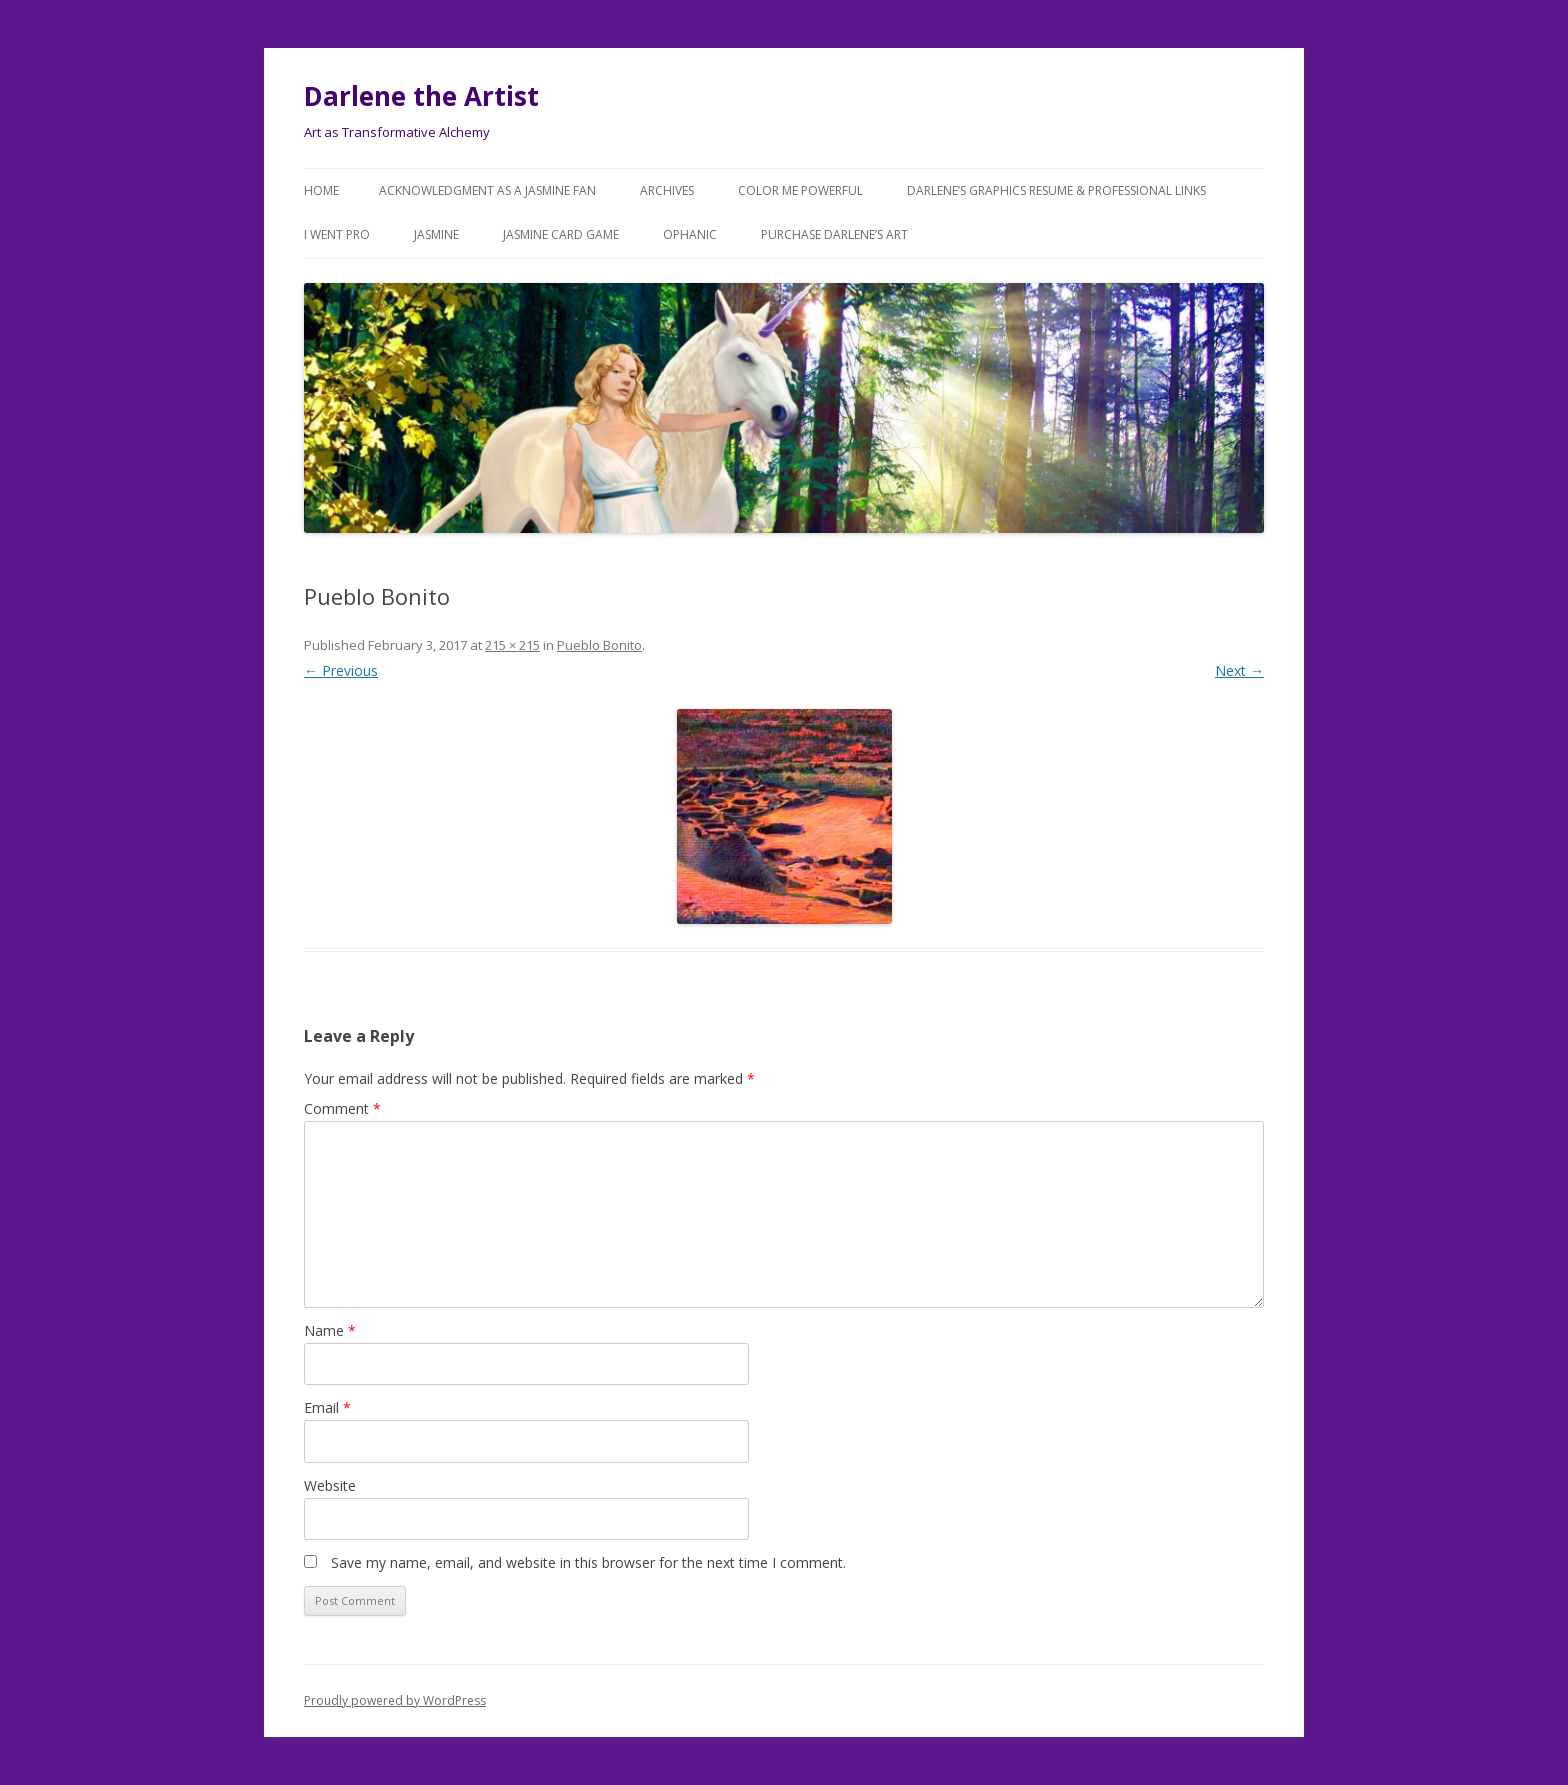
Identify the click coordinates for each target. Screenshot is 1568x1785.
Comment (342, 1108)
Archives (667, 190)
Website (330, 1485)
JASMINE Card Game (561, 234)
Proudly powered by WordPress (395, 1700)
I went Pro (337, 234)
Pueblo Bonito (599, 645)
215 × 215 (512, 645)
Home (321, 190)
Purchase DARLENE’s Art (834, 234)
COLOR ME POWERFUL (800, 190)
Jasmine (436, 234)
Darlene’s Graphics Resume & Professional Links (1056, 190)
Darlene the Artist (421, 96)
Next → (1239, 670)
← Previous (341, 670)
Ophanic (690, 234)
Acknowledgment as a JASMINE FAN (487, 190)
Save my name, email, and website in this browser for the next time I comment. (588, 1562)
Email (327, 1407)
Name (330, 1330)
